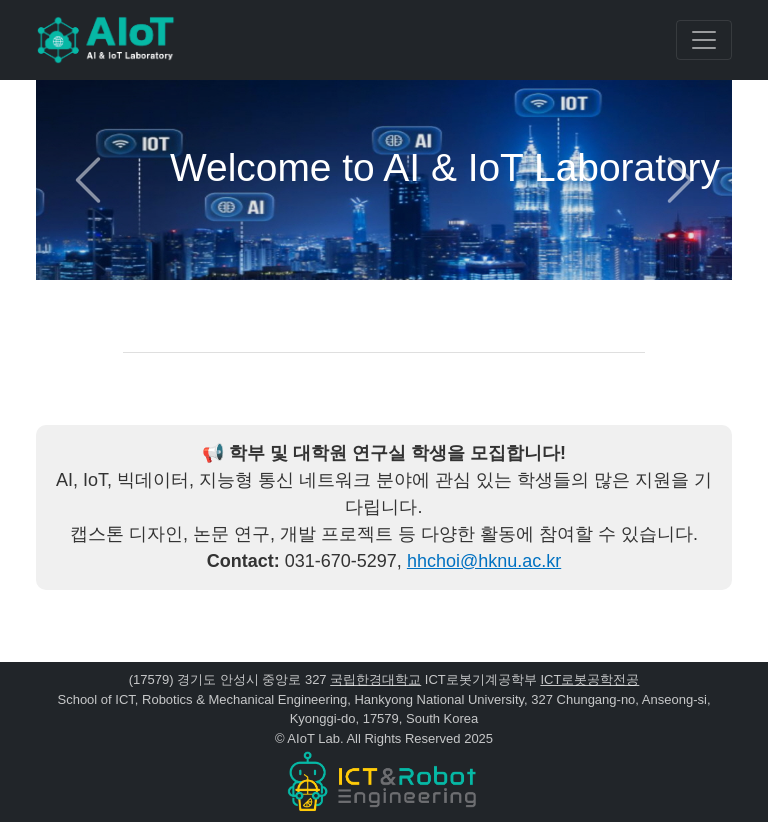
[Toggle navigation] (704, 40)
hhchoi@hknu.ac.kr (484, 561)
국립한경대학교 (375, 679)
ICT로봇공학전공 (589, 679)
